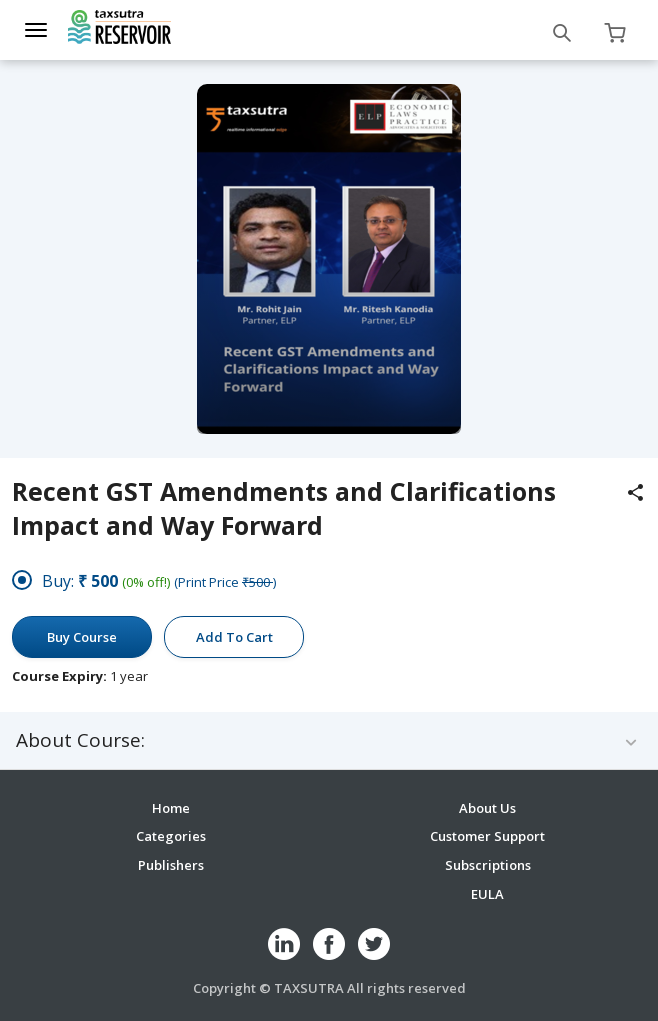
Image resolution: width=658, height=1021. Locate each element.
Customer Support (487, 836)
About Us (487, 808)
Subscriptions (488, 865)
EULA (487, 894)
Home (171, 808)
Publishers (171, 865)
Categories (171, 836)
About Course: (80, 740)
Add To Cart (234, 637)
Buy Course (82, 637)
